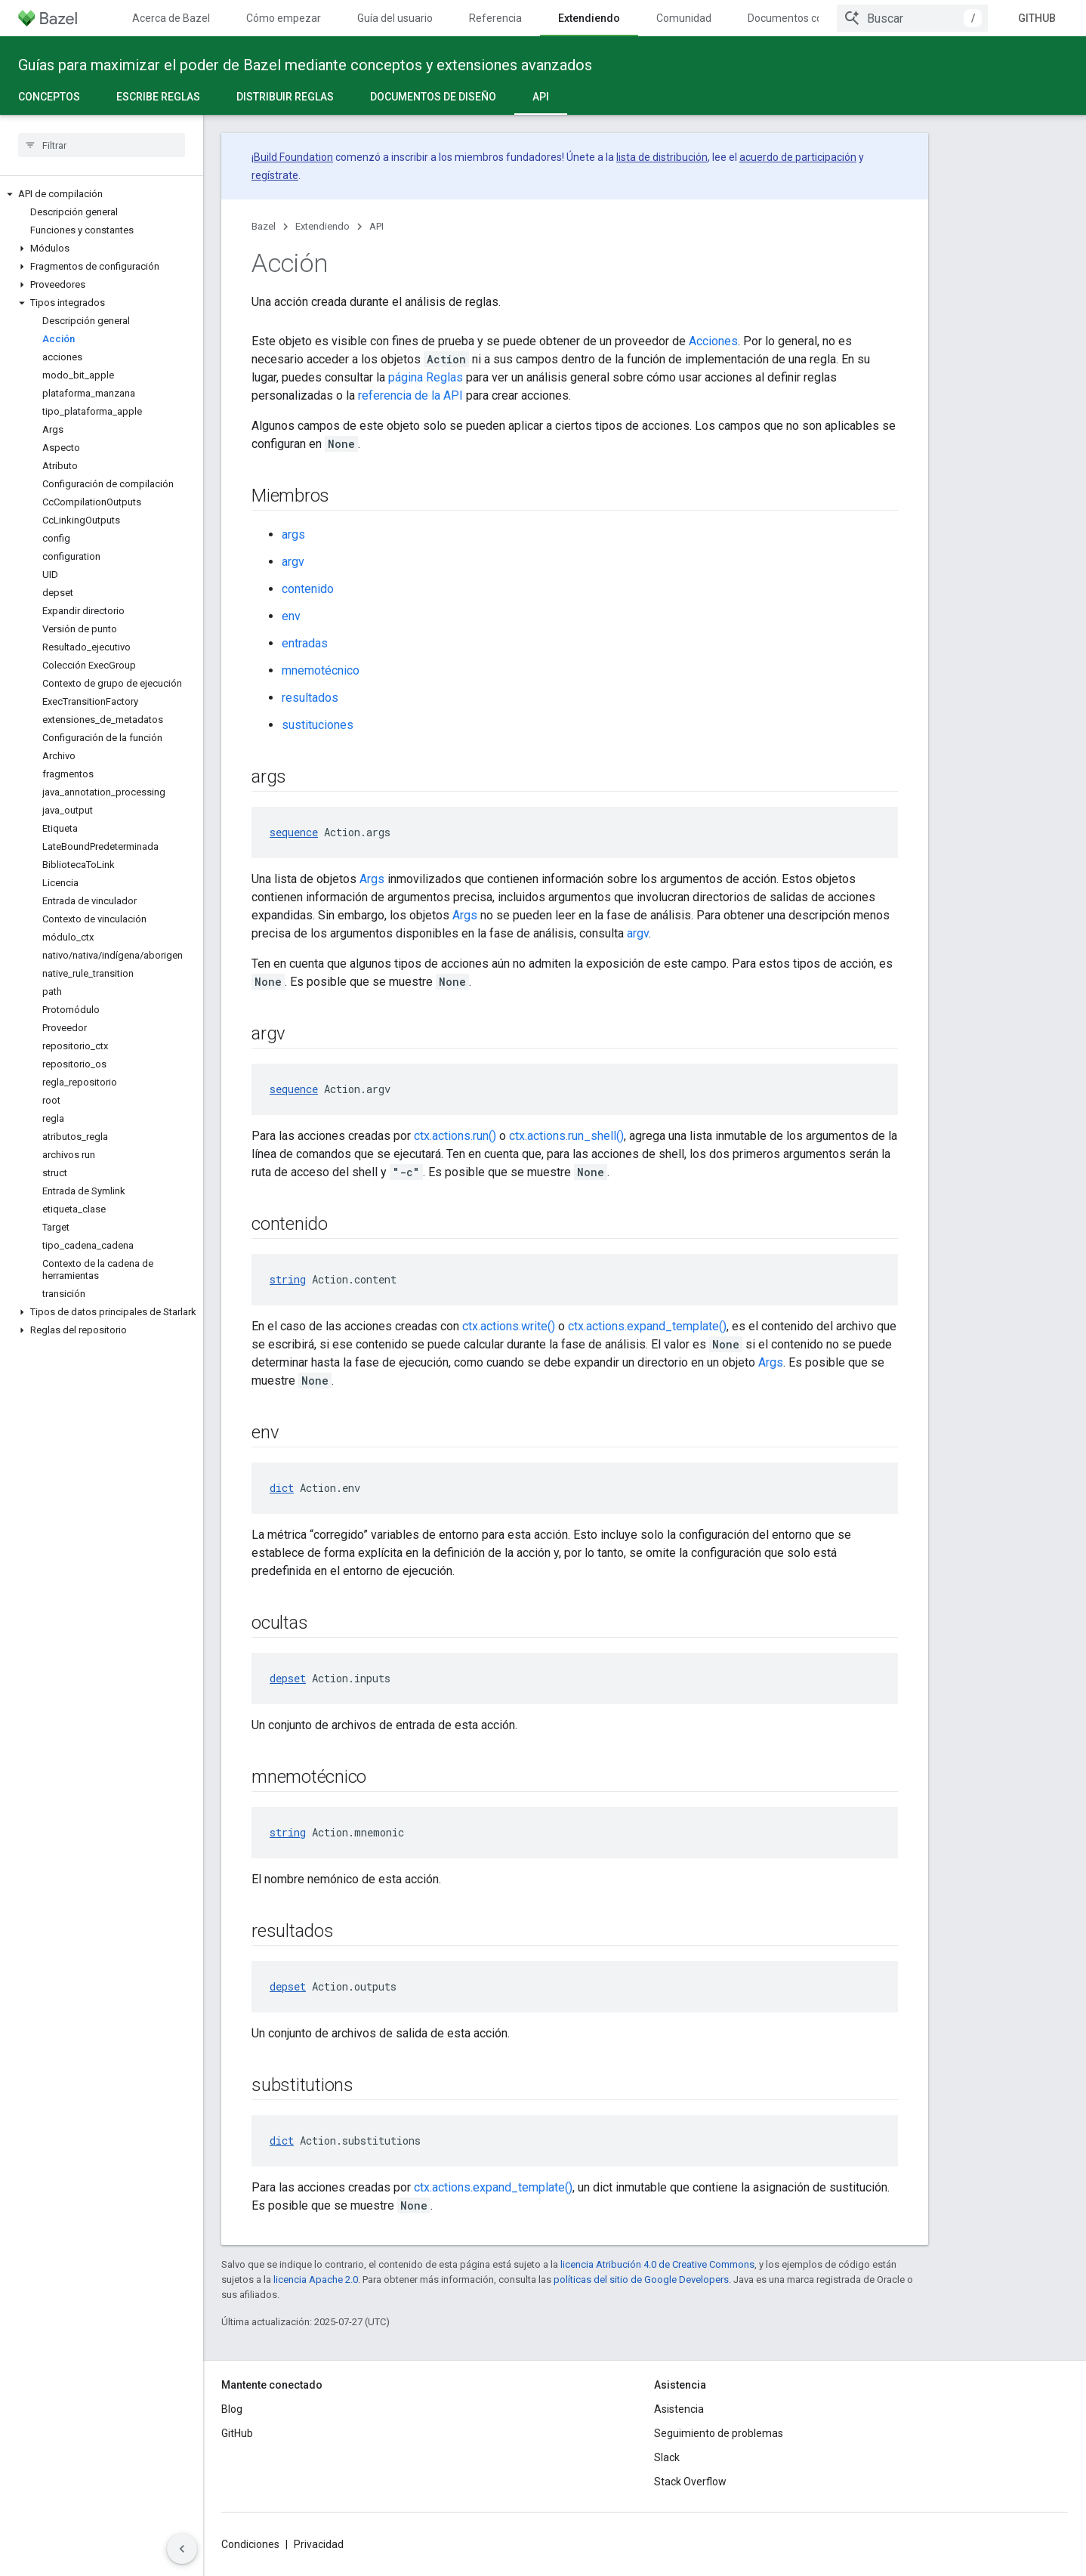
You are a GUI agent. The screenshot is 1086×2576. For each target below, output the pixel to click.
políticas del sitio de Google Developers (641, 2279)
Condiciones (250, 2544)
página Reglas (425, 377)
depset (288, 1678)
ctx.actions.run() (455, 1136)
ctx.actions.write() (508, 1326)
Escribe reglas (158, 97)
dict (282, 1488)
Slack (667, 2457)
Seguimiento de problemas (718, 2433)
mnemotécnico (320, 670)
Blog (231, 2409)
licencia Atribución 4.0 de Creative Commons (657, 2264)
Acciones (713, 341)
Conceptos (49, 97)
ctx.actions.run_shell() (566, 1136)
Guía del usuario (395, 18)
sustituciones (317, 725)
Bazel (263, 226)
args (293, 534)
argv (293, 561)
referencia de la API (410, 395)
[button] (101, 194)
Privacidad (319, 2544)
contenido (308, 589)
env (291, 616)
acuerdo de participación (797, 157)
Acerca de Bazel (171, 18)
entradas (305, 643)
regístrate (274, 175)
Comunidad (683, 18)
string (288, 1279)
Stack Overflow (690, 2482)
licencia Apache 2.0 (315, 2279)
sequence (294, 832)
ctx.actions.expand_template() (647, 1326)
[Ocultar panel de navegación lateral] (182, 2549)
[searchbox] (101, 145)
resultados (310, 697)
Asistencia (679, 2409)
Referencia (495, 18)
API (376, 226)
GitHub (1037, 18)
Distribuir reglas (285, 97)
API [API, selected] (540, 97)
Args (371, 879)
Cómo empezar (283, 18)
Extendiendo (322, 226)
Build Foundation (293, 157)
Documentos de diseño (433, 97)
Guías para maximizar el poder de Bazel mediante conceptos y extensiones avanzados (305, 65)
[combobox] (912, 18)
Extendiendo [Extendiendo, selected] (589, 18)
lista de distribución (662, 157)
